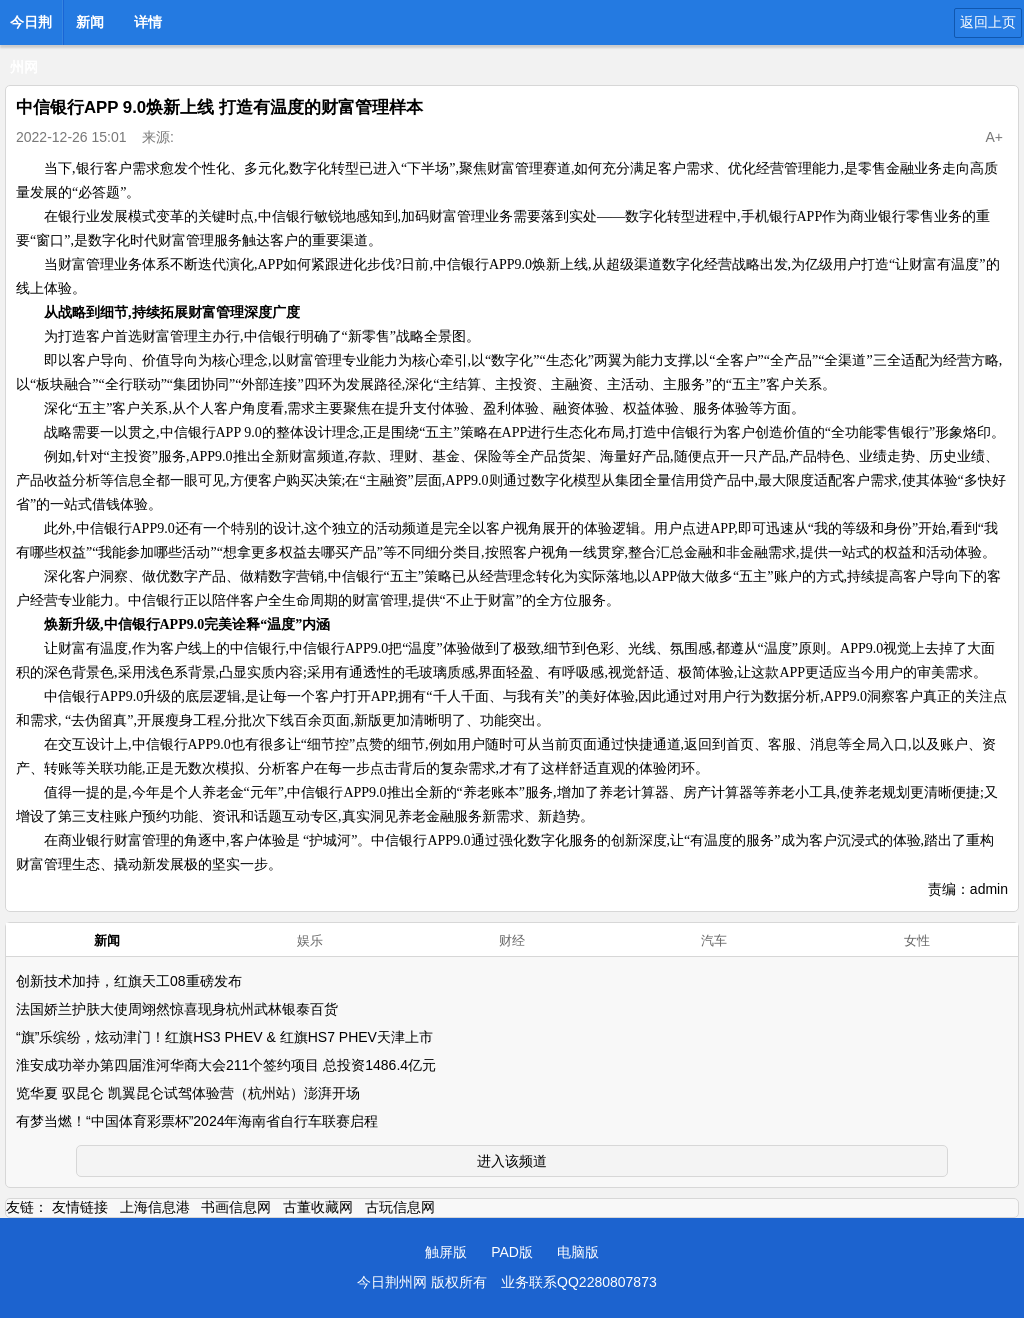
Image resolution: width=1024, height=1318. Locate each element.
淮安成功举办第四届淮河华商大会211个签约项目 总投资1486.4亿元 (226, 1065)
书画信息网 (236, 1207)
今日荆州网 (31, 28)
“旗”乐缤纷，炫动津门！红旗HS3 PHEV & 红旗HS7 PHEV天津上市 (224, 1037)
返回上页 (988, 22)
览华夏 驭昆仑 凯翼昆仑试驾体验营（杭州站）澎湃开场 (188, 1093)
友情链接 (80, 1207)
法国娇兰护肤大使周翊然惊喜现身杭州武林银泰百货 (177, 1009)
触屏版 (446, 1252)
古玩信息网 (400, 1207)
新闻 (90, 22)
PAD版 (512, 1252)
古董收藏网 (318, 1207)
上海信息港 (155, 1207)
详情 (148, 22)
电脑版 (578, 1252)
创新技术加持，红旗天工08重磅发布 (129, 981)
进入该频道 (512, 1161)
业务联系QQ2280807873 (579, 1282)
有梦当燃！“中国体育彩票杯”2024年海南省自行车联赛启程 (197, 1121)
